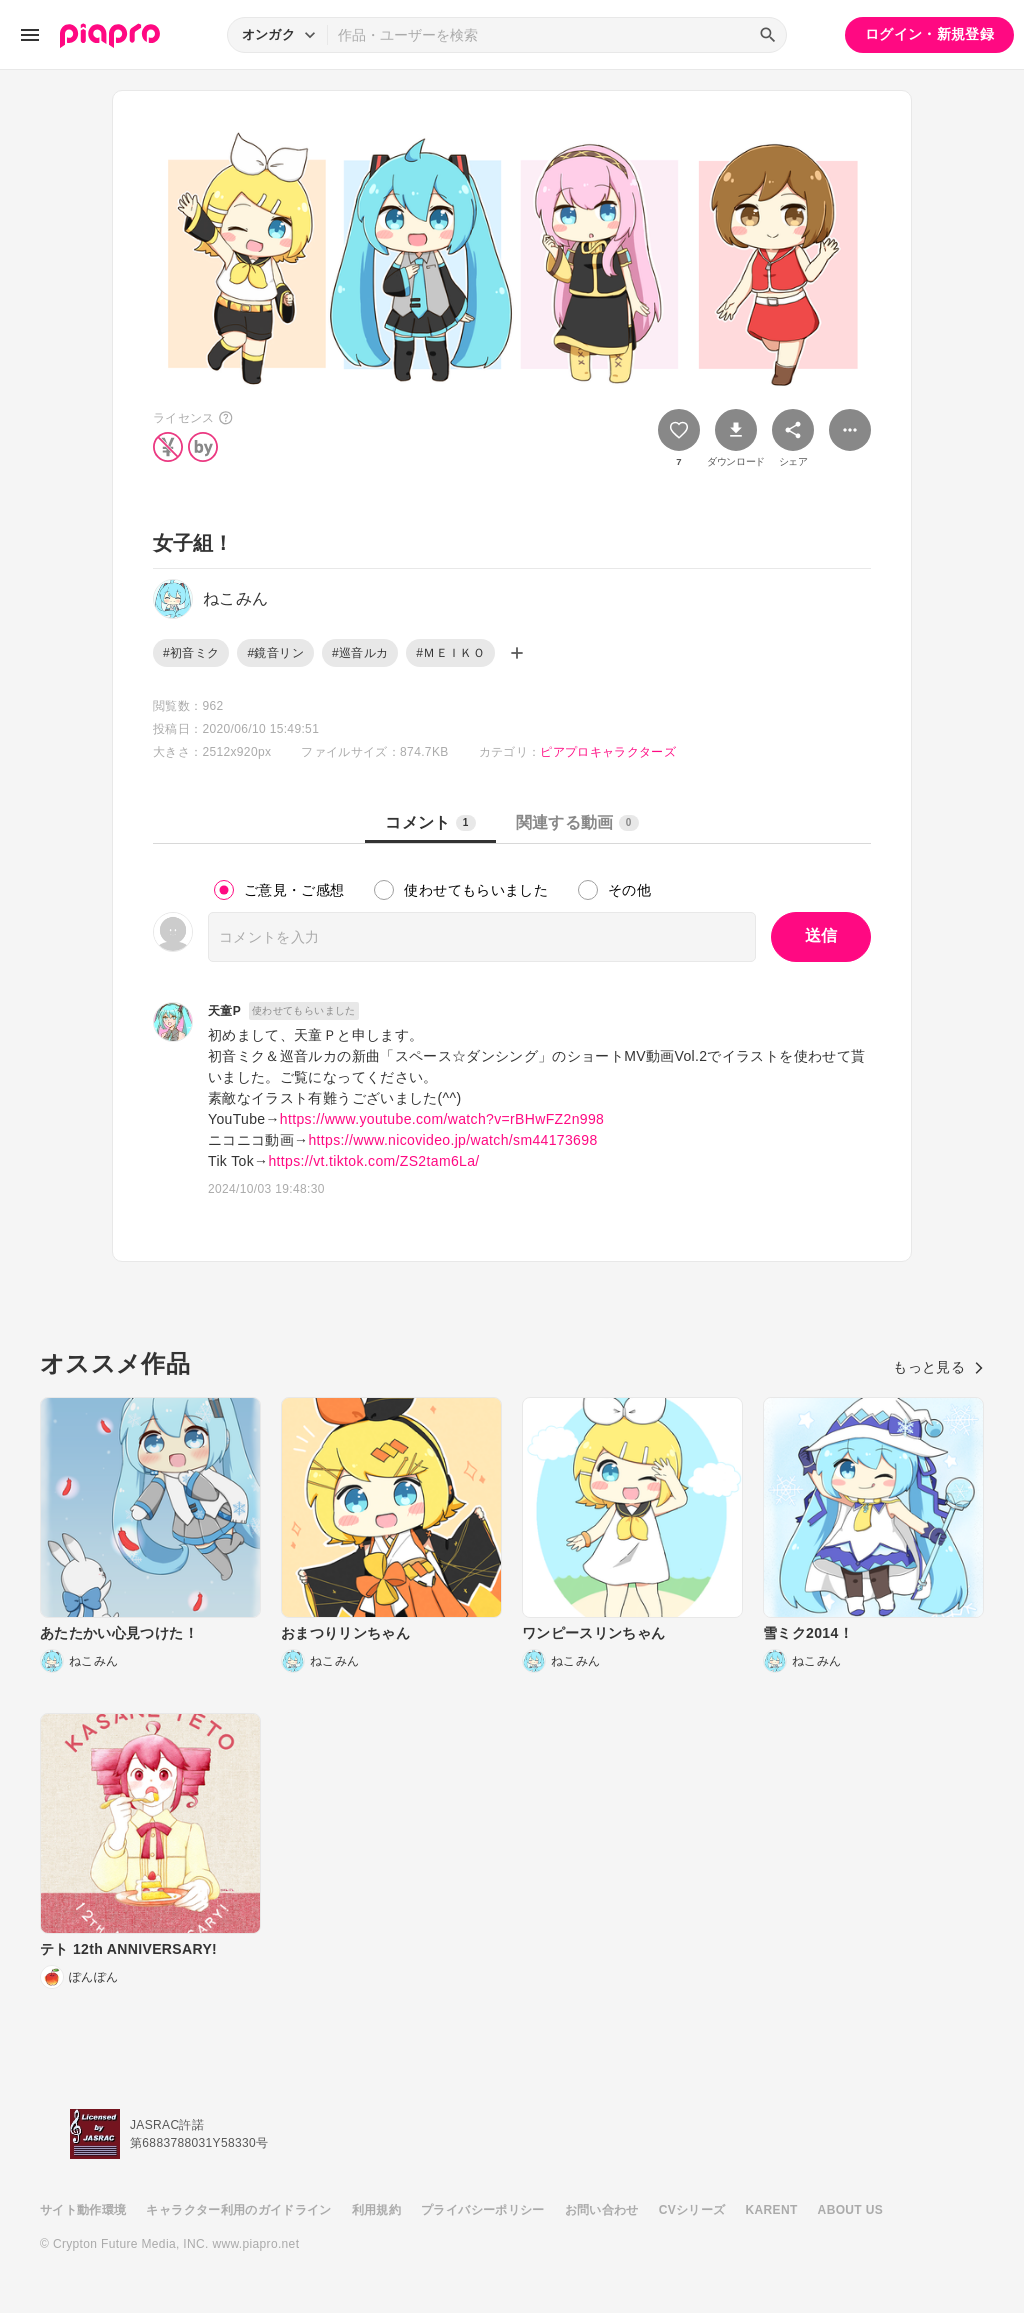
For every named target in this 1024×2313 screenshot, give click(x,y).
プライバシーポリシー (483, 2210)
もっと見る (938, 1367)
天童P (224, 1011)
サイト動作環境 (83, 2210)
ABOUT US (850, 2210)
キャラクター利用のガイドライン (238, 2210)
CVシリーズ (692, 2210)
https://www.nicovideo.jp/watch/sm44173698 (452, 1140)
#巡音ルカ (360, 653)
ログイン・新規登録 (929, 34)
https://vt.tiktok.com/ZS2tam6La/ (373, 1161)
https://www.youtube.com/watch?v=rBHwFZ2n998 (442, 1119)
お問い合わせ (602, 2210)
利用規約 (376, 2210)
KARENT (772, 2210)
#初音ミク (191, 653)
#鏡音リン (275, 653)
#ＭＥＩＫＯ (450, 653)
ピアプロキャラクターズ (608, 752)
